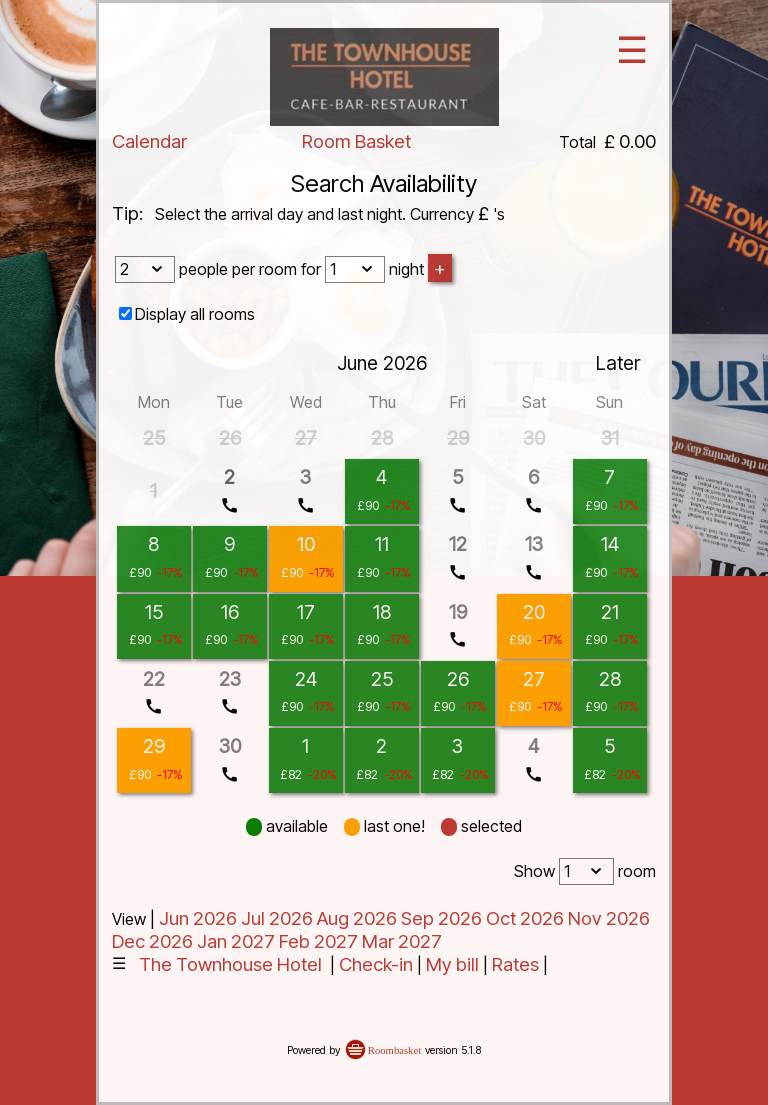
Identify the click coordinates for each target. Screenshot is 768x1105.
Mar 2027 (402, 941)
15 (154, 612)
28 (610, 679)
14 (610, 544)
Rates (515, 964)
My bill (452, 964)
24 (306, 679)
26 (458, 679)
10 (306, 544)
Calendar (149, 141)
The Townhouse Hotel (230, 964)
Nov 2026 (609, 918)
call (229, 505)
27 (534, 679)
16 (230, 612)
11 (382, 544)
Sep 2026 (441, 918)
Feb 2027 (318, 941)
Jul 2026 (277, 918)
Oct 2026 (525, 918)
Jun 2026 (198, 918)
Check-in (376, 964)
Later (618, 363)
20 (534, 612)
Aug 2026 (357, 918)
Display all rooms (195, 314)
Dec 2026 (152, 941)
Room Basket (356, 141)
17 (306, 612)
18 (382, 612)
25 (382, 679)
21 (610, 612)
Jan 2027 (236, 941)
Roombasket (394, 1050)
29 (154, 746)
